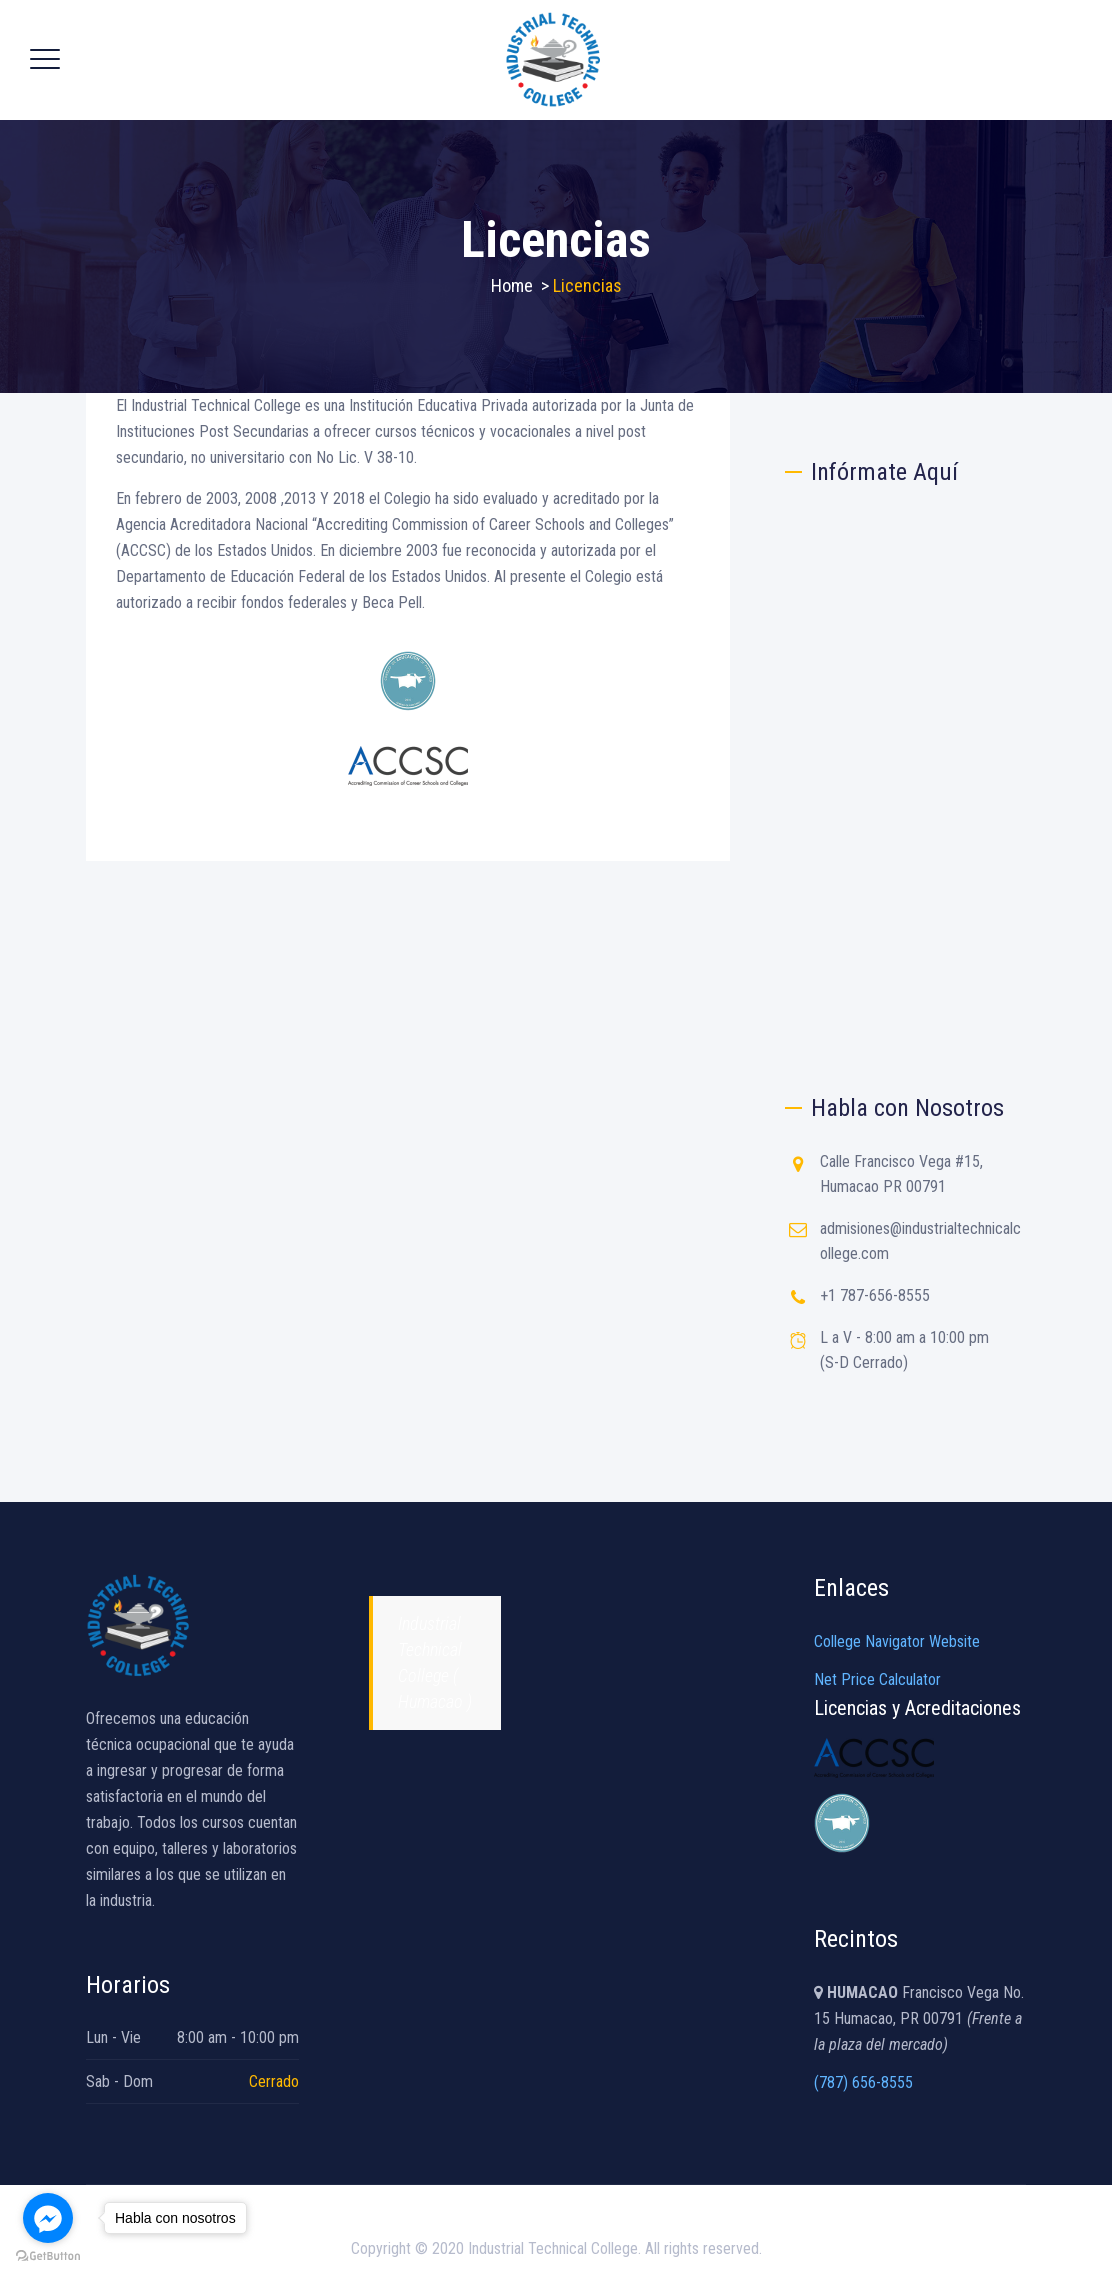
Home (512, 285)
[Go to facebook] (48, 2218)
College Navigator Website (897, 1641)
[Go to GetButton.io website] (48, 2256)
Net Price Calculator (877, 1679)
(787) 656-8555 (863, 2082)
